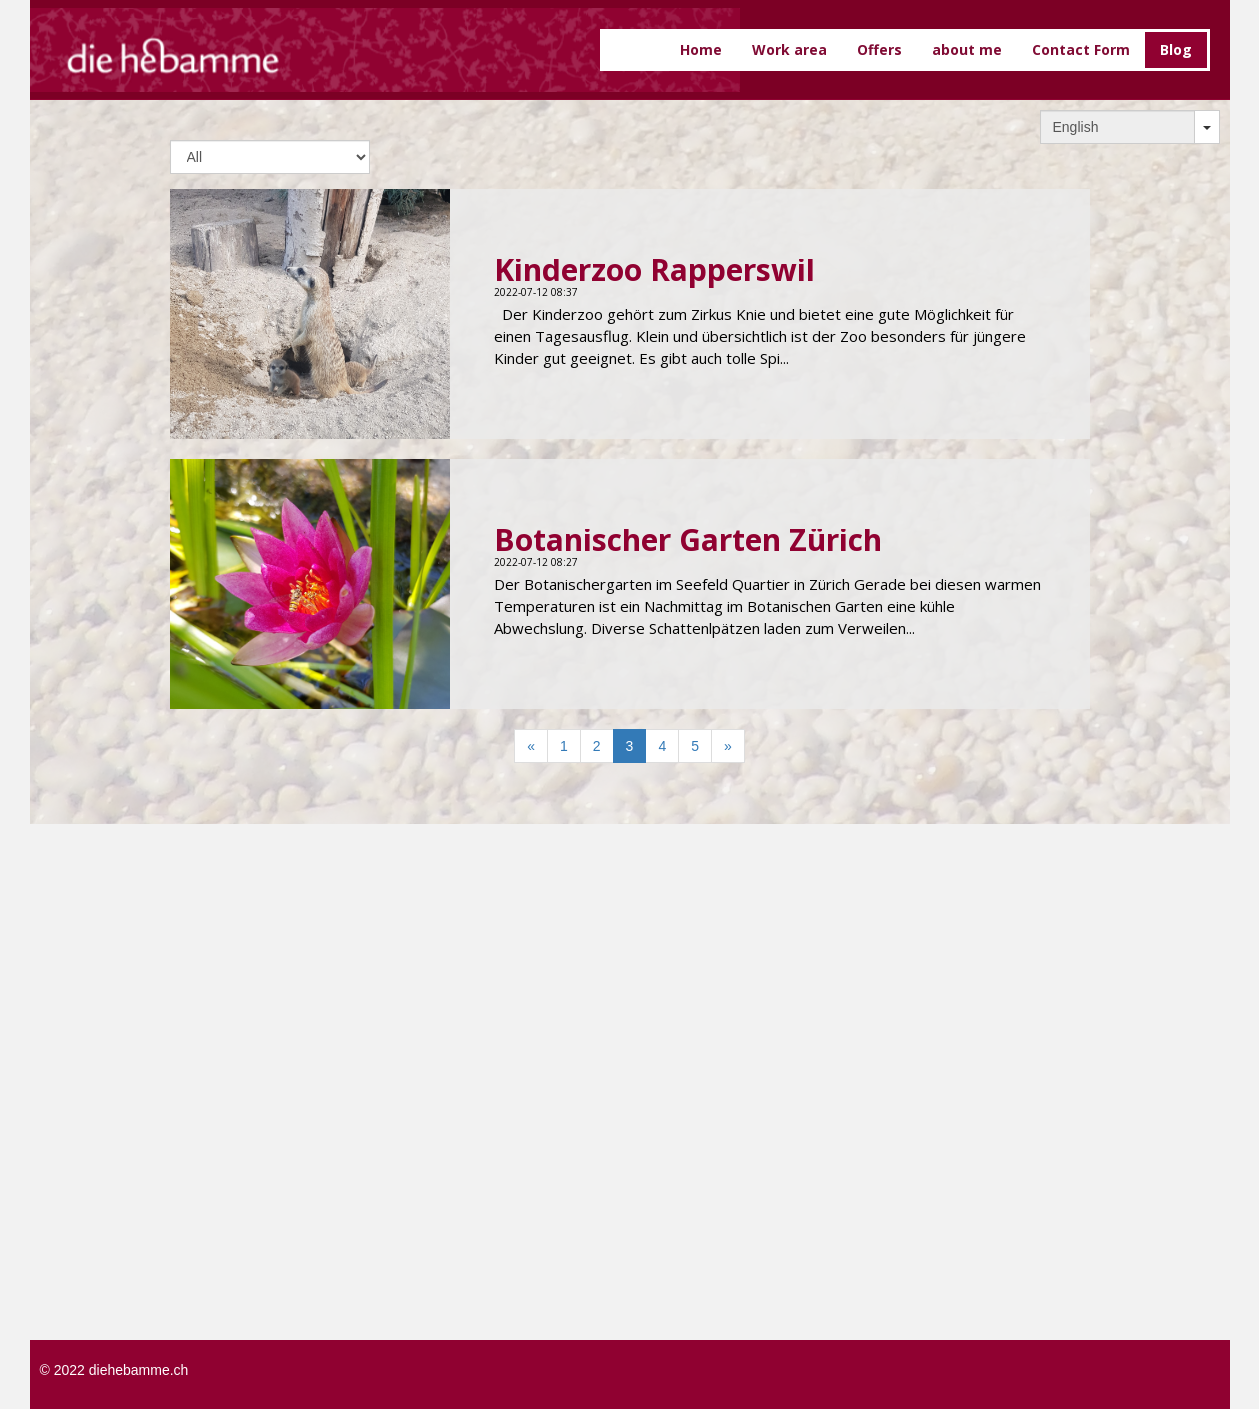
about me (967, 49)
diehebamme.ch (139, 1370)
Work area (789, 49)
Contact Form (1081, 49)
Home (701, 49)
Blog (1176, 49)
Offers (879, 49)
